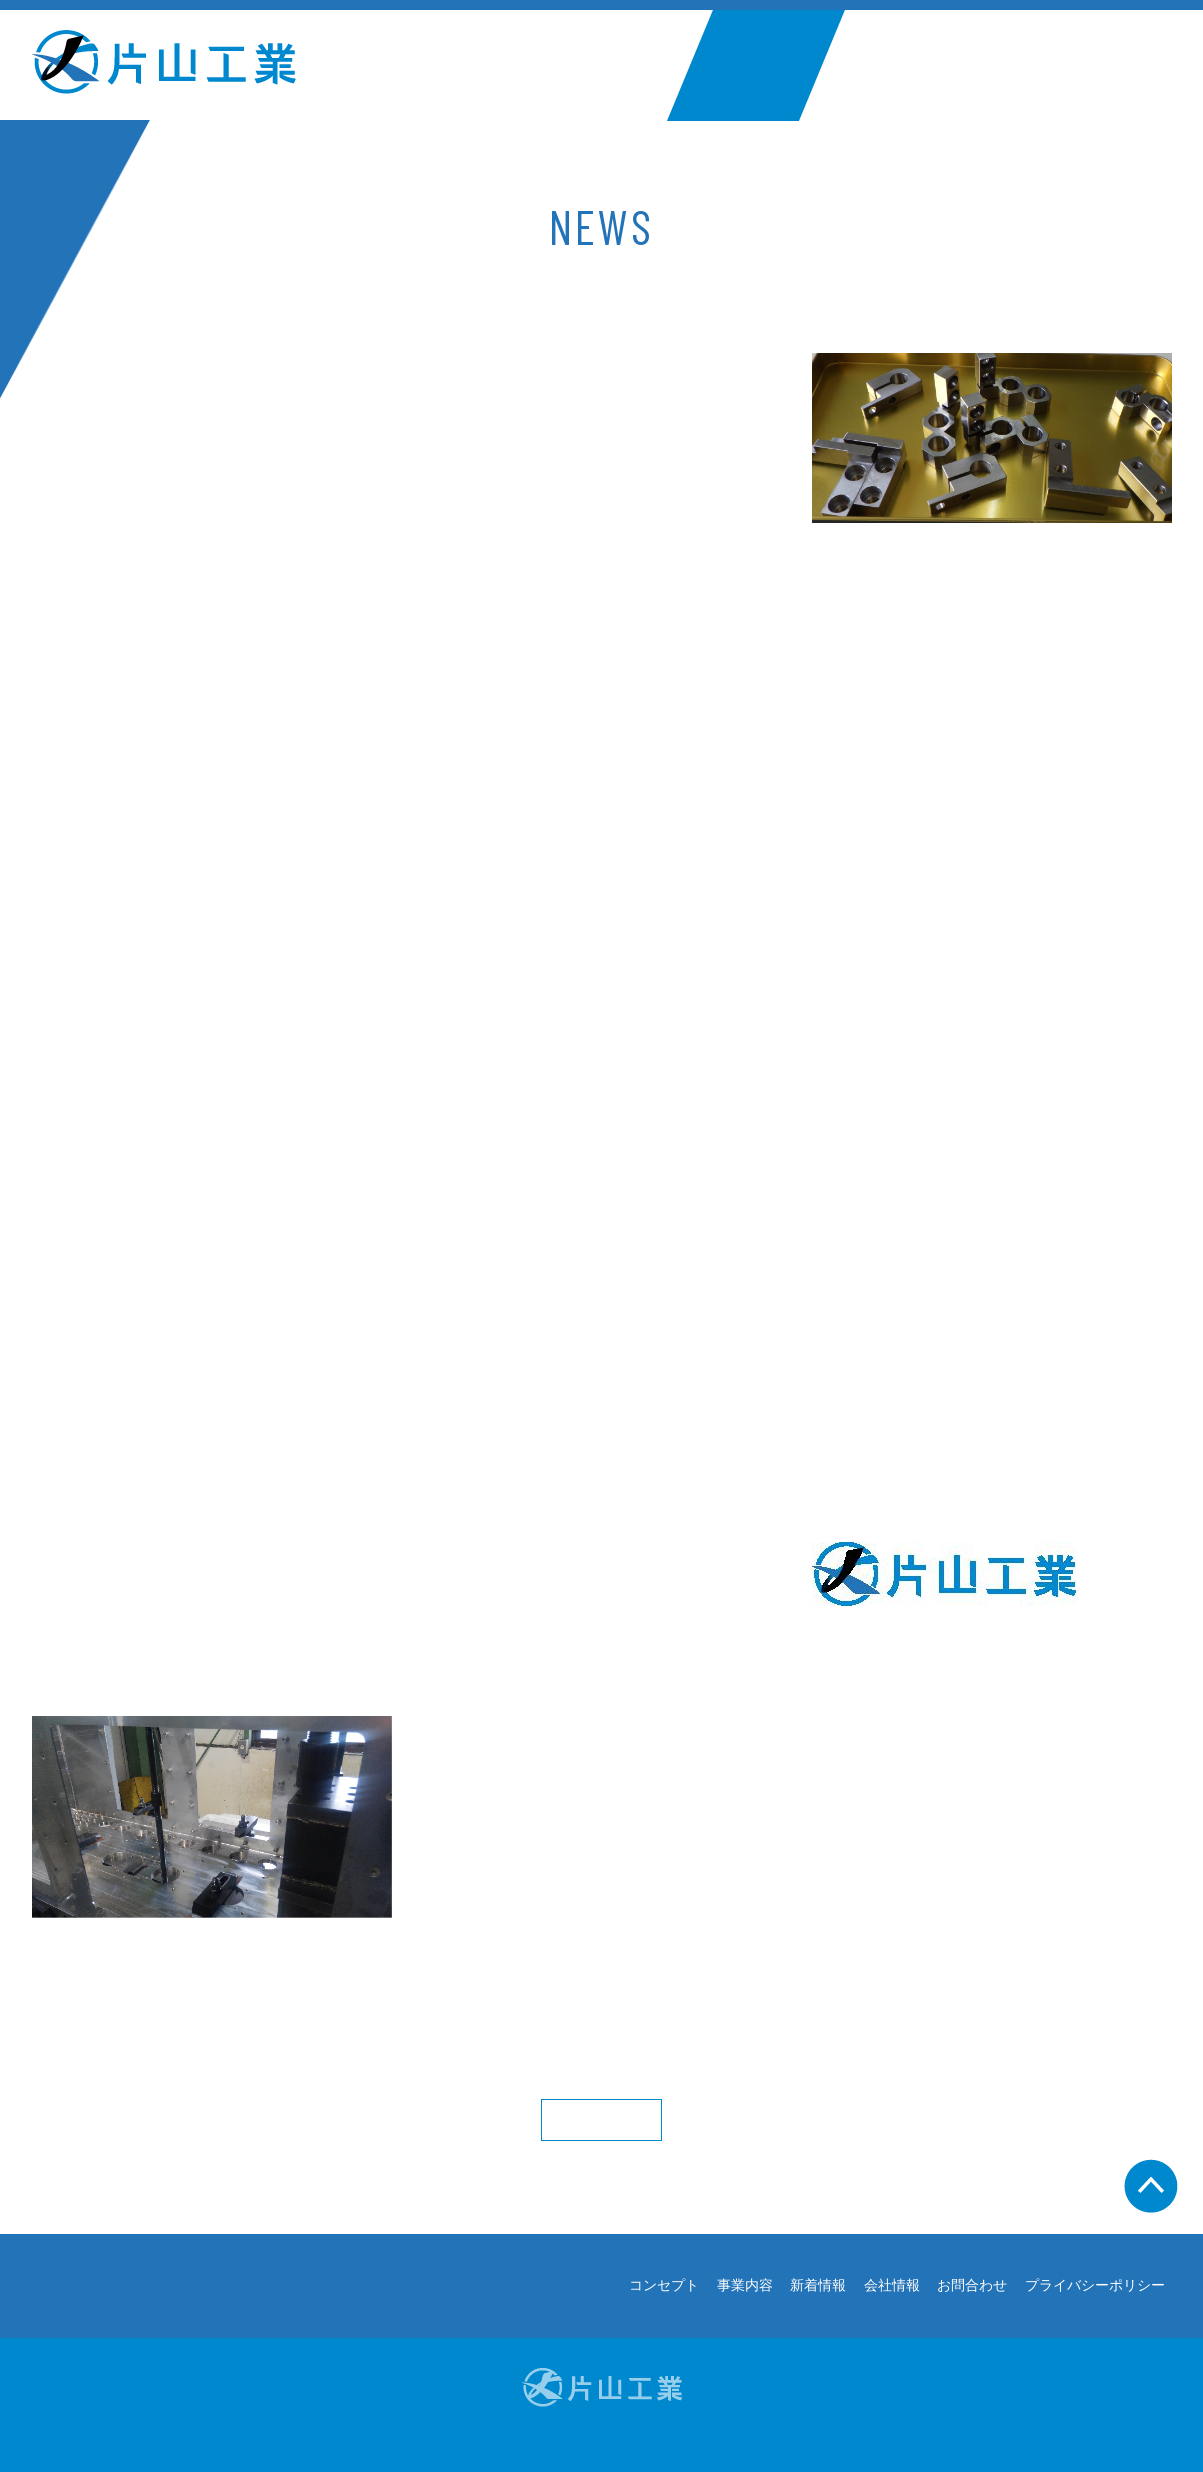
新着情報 (756, 65)
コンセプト (476, 65)
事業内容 (620, 65)
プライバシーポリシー (1095, 2285)
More (601, 2120)
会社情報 (891, 65)
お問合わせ (1036, 65)
